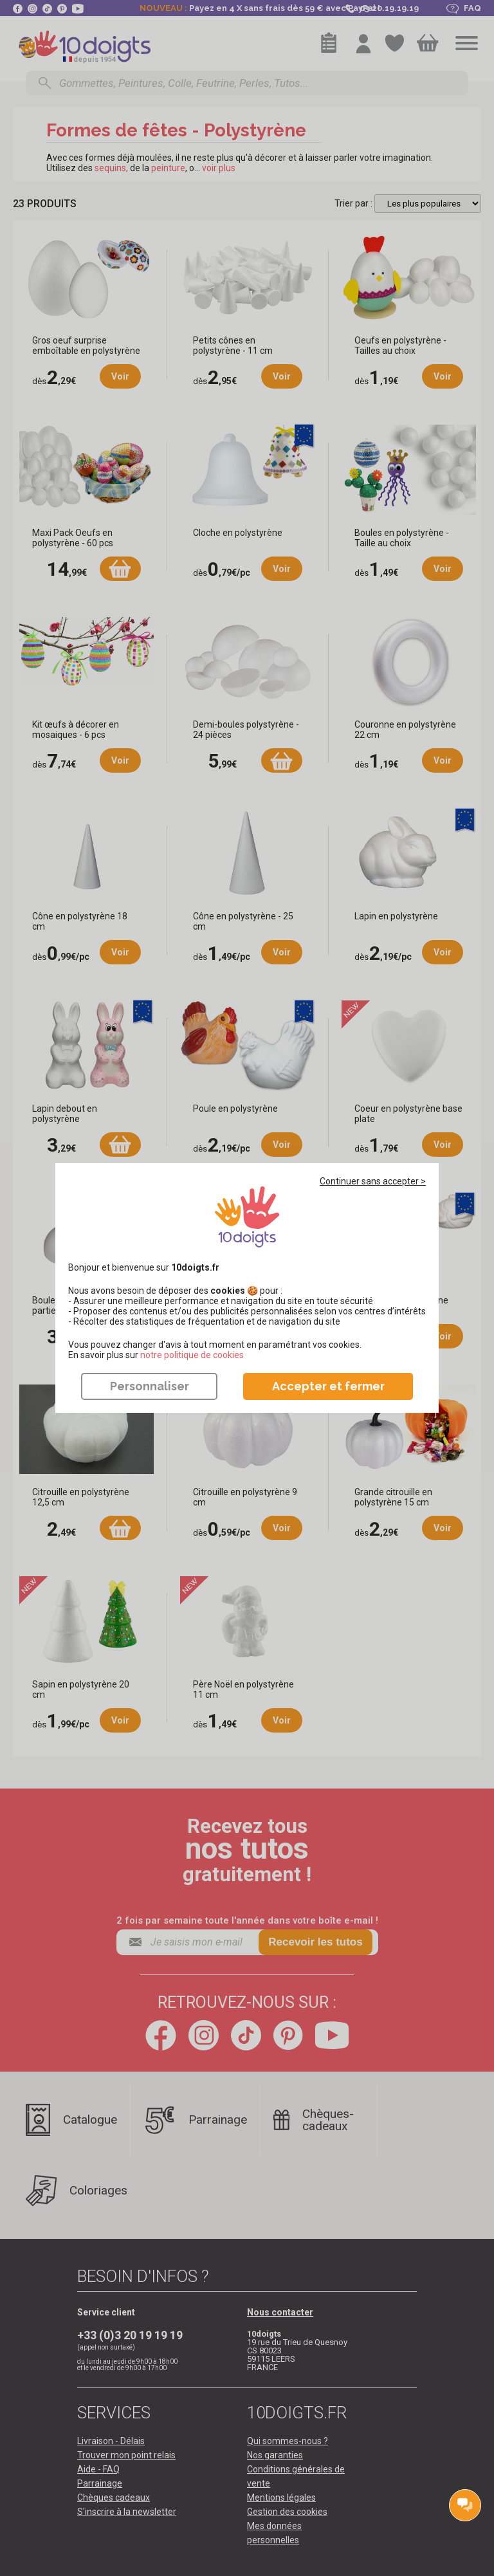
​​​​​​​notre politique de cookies (192, 1355)
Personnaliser (149, 1386)
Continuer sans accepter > (373, 1181)
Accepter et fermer (328, 1386)
